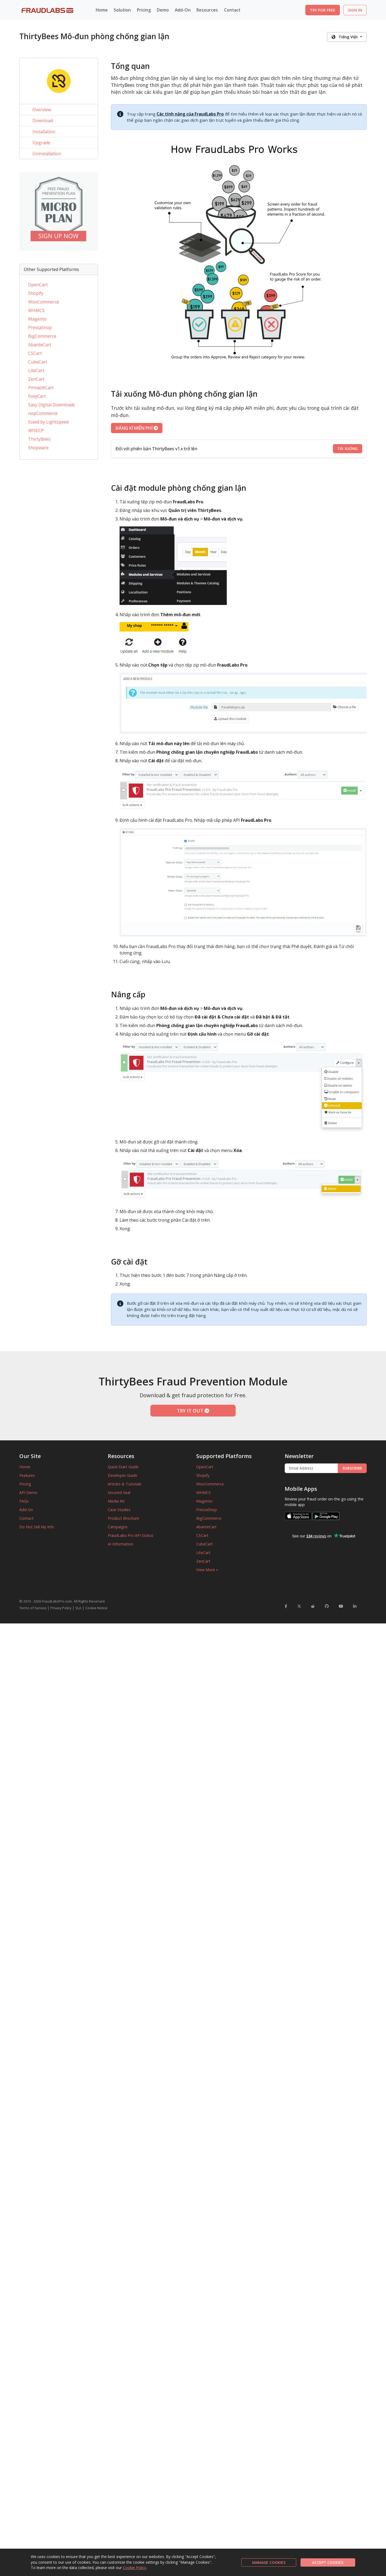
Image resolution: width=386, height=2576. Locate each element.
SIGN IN (355, 10)
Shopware (38, 448)
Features (27, 1475)
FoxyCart (37, 396)
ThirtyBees (39, 439)
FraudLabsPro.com (57, 1601)
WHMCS (36, 310)
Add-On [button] (183, 10)
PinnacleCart (41, 388)
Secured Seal (119, 1492)
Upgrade (41, 143)
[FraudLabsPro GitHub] (327, 1606)
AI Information (120, 1544)
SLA (78, 1607)
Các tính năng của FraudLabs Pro (190, 114)
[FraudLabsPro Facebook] (286, 1606)
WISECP (36, 430)
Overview (41, 110)
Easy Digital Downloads (51, 405)
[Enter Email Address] (311, 1468)
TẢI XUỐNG (347, 448)
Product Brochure (123, 1518)
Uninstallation (46, 154)
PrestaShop (40, 327)
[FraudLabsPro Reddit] (313, 1606)
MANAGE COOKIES (268, 2562)
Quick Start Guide (123, 1466)
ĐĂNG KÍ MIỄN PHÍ (137, 428)
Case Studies (119, 1509)
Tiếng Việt (345, 36)
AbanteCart (39, 345)
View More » (207, 1569)
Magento (37, 319)
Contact (232, 10)
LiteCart (36, 370)
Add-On (26, 1509)
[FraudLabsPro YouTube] (341, 1606)
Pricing (144, 10)
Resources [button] (207, 10)
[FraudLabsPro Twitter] (299, 1606)
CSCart (35, 353)
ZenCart (36, 379)
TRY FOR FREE (322, 10)
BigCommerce (42, 336)
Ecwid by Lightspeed (48, 422)
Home (102, 10)
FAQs (24, 1501)
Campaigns (118, 1526)
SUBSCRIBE (352, 1468)
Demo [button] (163, 10)
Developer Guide (122, 1475)
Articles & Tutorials (125, 1483)
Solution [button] (122, 10)
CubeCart (37, 362)
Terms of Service (32, 1607)
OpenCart (38, 285)
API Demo (28, 1492)
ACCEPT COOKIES (327, 2562)
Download (42, 121)
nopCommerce (43, 413)
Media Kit (116, 1501)
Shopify (35, 293)
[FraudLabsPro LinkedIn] (355, 1606)
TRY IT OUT (193, 1410)
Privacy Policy (60, 1607)
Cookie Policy (134, 2567)
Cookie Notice (96, 1607)
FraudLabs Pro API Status (130, 1535)
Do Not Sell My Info (36, 1526)
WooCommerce (43, 302)
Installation (43, 132)
